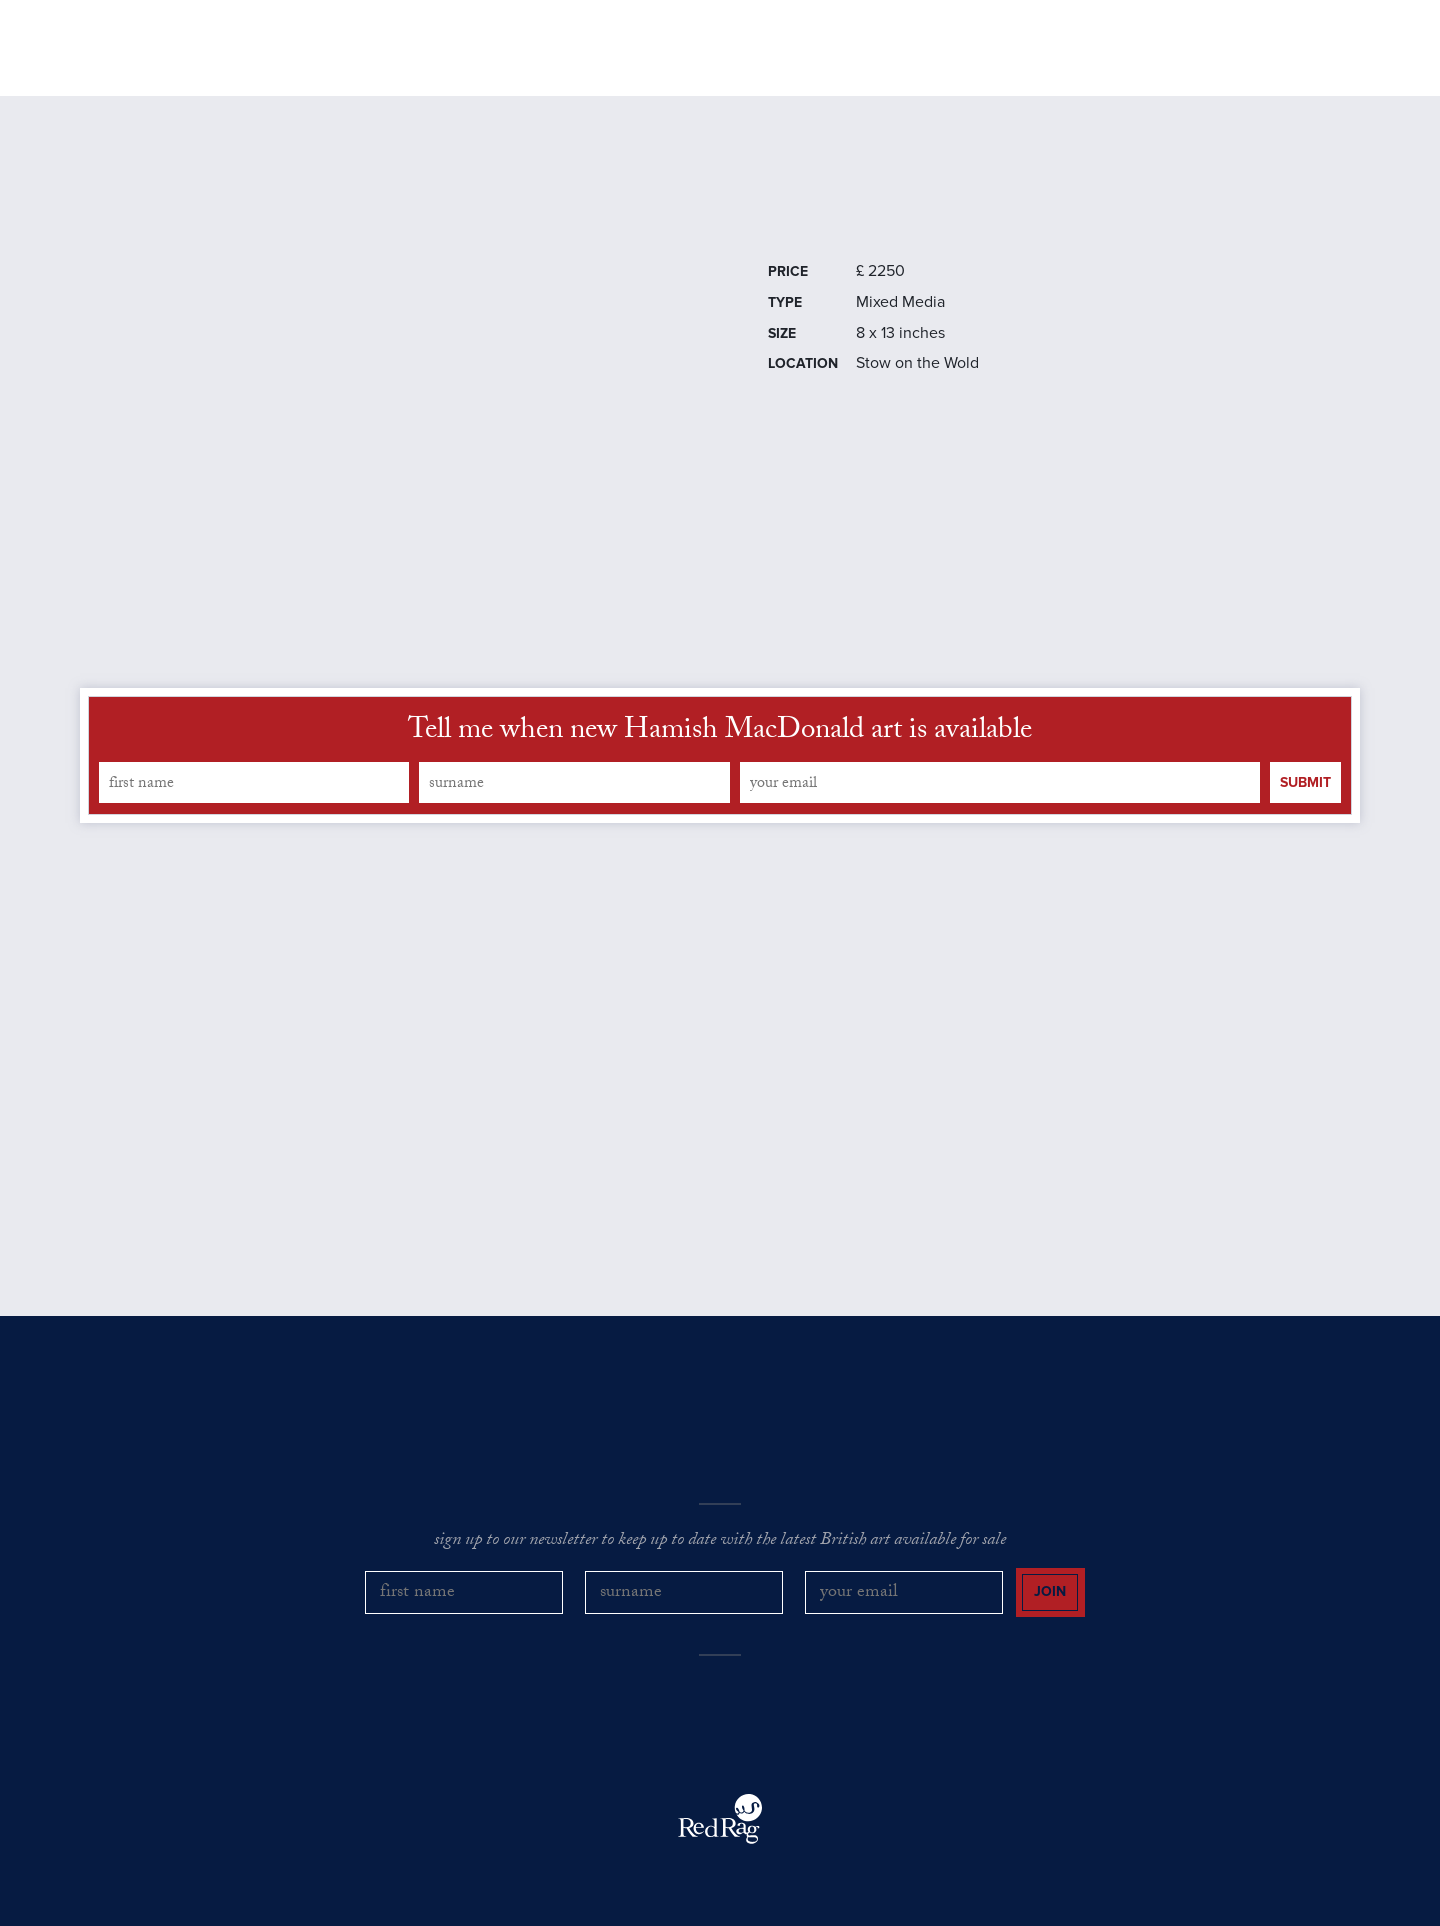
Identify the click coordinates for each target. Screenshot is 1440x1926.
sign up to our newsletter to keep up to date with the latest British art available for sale (720, 1542)
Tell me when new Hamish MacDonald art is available (720, 733)
